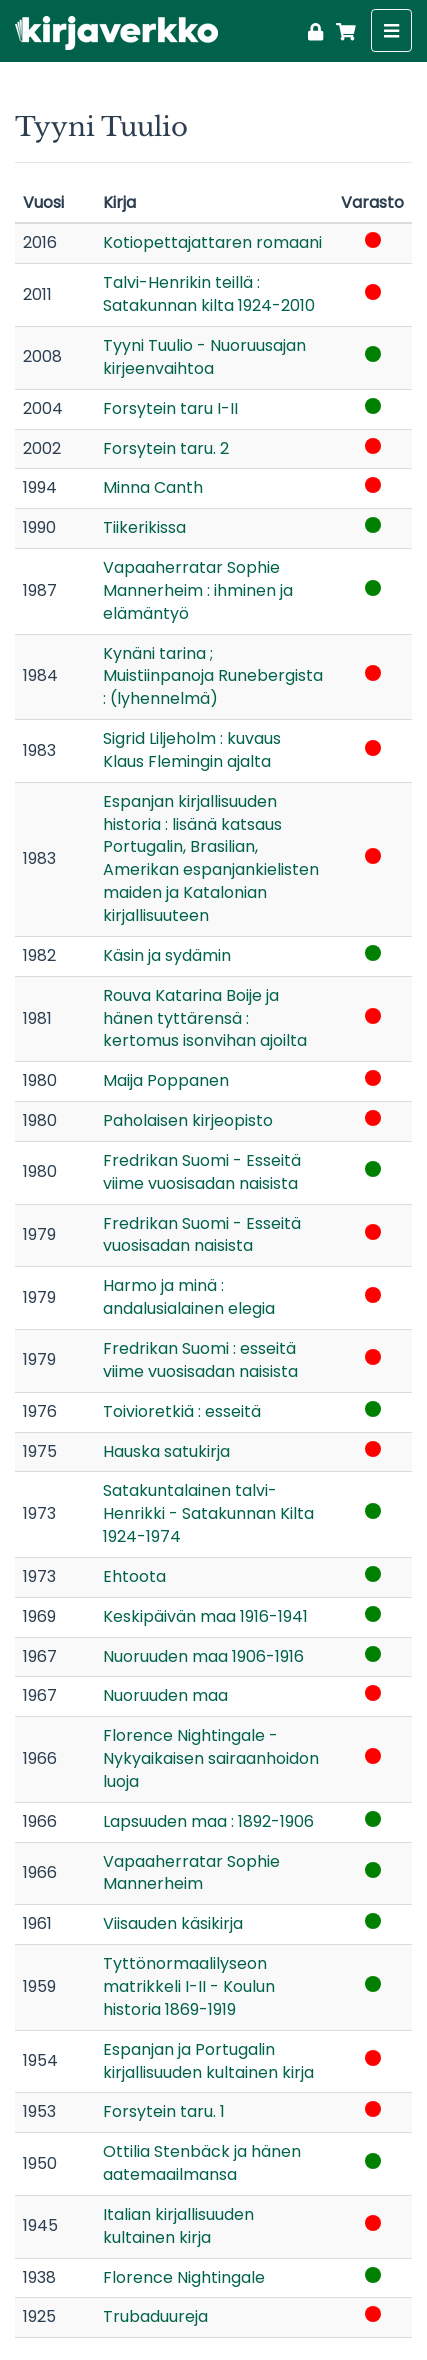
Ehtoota (134, 1576)
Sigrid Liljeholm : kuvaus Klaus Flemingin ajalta (192, 750)
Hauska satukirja (166, 1451)
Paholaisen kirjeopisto (188, 1120)
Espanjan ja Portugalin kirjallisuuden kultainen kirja (208, 2061)
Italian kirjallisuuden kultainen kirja (178, 2226)
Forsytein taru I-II (170, 408)
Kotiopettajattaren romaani (212, 242)
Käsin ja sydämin (167, 955)
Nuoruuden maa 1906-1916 (203, 1656)
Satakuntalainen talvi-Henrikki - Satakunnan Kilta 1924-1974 (208, 1513)
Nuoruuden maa (165, 1695)
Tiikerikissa (144, 527)
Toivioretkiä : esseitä (182, 1411)
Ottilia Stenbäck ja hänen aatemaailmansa (202, 2163)
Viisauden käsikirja (173, 1923)
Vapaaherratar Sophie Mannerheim (191, 1873)
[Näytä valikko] (391, 30)
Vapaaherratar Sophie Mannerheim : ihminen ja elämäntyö (198, 590)
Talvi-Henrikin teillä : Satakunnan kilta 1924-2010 (209, 294)
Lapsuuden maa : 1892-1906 (208, 1821)
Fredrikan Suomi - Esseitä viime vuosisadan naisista (202, 1172)
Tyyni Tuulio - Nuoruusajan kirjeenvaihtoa (204, 357)
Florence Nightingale (184, 2277)
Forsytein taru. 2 (166, 448)
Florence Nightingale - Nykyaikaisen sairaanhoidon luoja (211, 1758)
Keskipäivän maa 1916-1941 (205, 1616)
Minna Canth (153, 487)
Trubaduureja (155, 2316)
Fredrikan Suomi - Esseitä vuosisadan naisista (202, 1235)
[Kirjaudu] (315, 28)
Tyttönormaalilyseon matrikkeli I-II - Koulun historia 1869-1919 (189, 1986)
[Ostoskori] (342, 28)
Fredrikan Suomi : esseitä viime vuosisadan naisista (200, 1360)
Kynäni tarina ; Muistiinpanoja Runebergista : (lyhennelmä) (213, 676)
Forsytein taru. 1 (164, 2111)
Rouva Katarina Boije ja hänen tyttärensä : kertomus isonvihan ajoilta (205, 1018)
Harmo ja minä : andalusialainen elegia (189, 1297)
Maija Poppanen (166, 1080)
